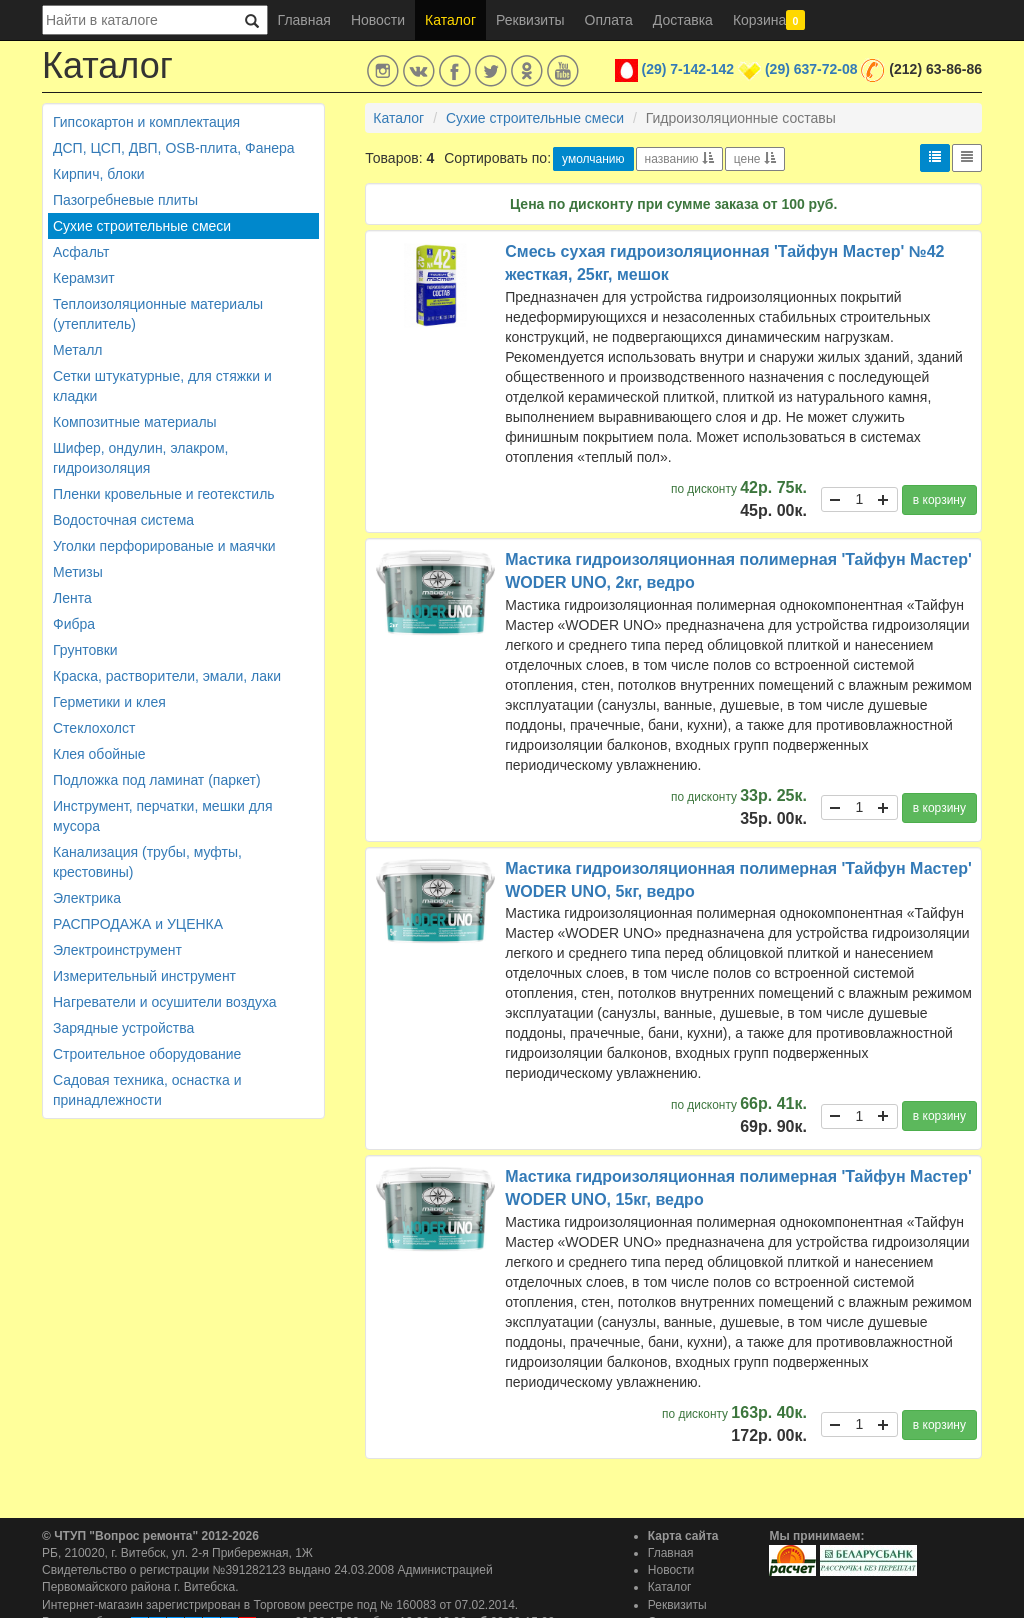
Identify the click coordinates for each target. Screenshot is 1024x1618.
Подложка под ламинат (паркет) (157, 780)
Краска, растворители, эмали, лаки (167, 676)
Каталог (450, 20)
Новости (378, 20)
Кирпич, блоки (99, 174)
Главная (304, 20)
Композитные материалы (135, 422)
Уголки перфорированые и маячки (164, 546)
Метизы (78, 572)
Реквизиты (530, 20)
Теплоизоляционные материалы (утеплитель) (158, 314)
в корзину (939, 500)
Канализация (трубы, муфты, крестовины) (147, 862)
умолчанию (593, 159)
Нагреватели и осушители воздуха (165, 1002)
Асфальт (81, 252)
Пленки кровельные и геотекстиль (164, 494)
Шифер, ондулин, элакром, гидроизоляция (140, 458)
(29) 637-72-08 (811, 69)
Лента (72, 598)
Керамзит (84, 278)
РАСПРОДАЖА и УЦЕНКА (138, 924)
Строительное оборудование (147, 1054)
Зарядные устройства (123, 1028)
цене (755, 159)
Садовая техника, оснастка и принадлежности (147, 1090)
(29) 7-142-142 (688, 69)
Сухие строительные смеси (142, 226)
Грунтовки (85, 650)
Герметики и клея (109, 702)
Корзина (769, 20)
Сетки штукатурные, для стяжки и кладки (162, 386)
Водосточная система (123, 520)
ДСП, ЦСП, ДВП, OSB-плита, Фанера (174, 148)
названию (679, 159)
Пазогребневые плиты (125, 200)
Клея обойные (99, 754)
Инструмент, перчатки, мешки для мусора (163, 816)
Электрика (87, 898)
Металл (78, 350)
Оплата (609, 20)
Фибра (74, 624)
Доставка (683, 20)
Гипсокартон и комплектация (146, 122)
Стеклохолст (94, 728)
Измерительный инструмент (144, 976)
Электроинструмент (117, 950)
